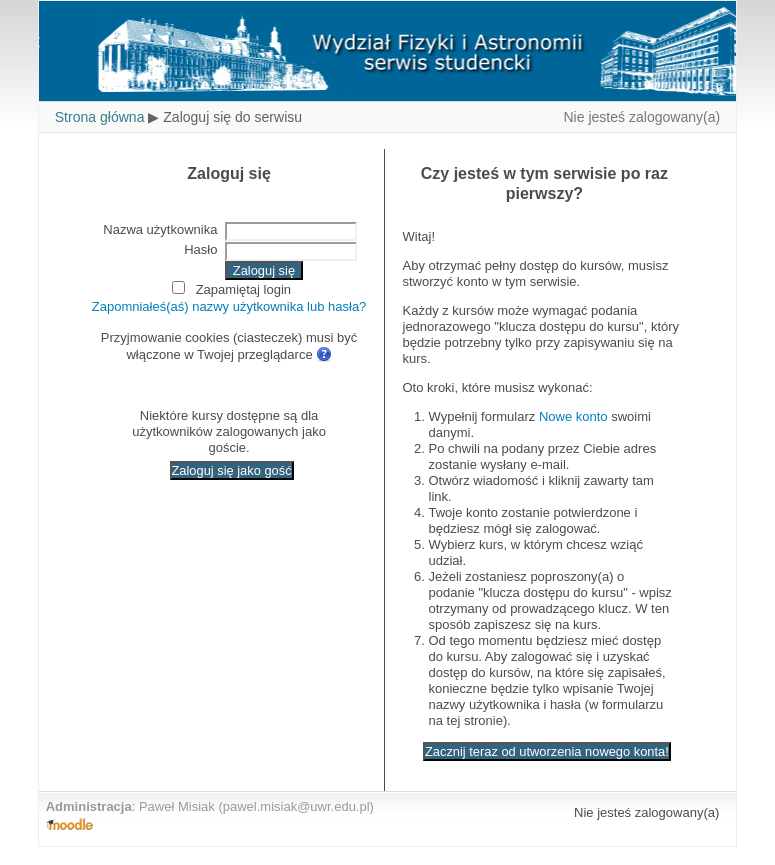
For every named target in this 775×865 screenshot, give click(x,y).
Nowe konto (573, 416)
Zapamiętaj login (243, 289)
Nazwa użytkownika (160, 229)
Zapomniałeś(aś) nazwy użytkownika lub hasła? (229, 306)
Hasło (200, 249)
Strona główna (100, 117)
